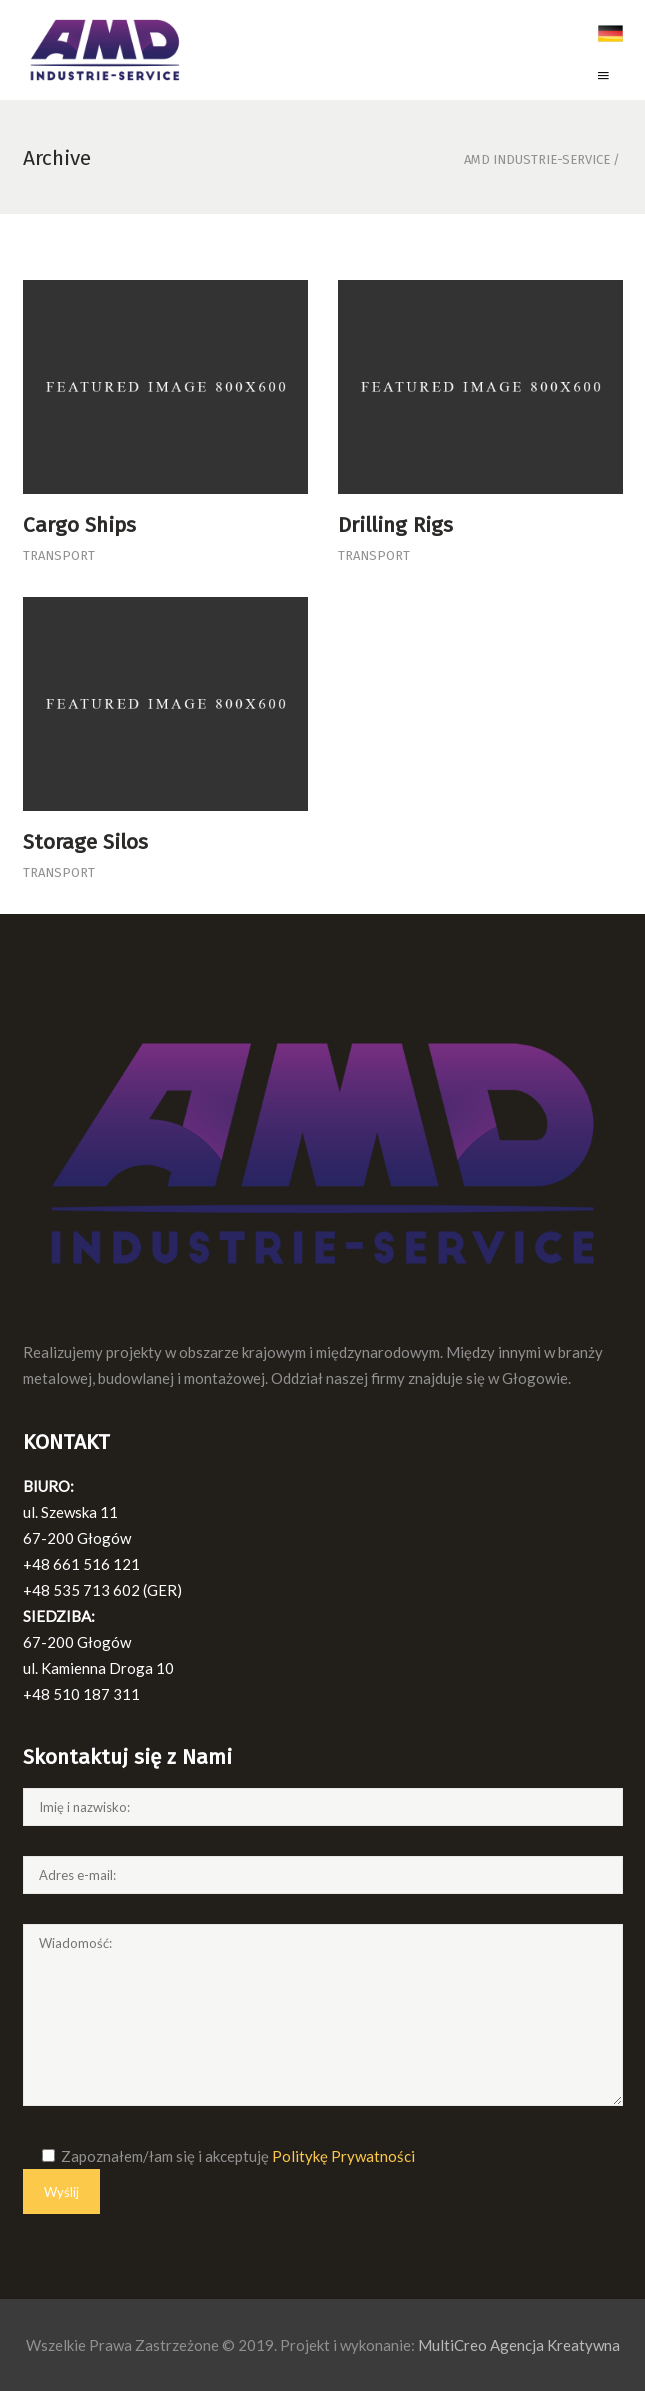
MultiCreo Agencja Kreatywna (519, 2345)
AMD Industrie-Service (537, 159)
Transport (59, 555)
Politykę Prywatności (343, 2156)
